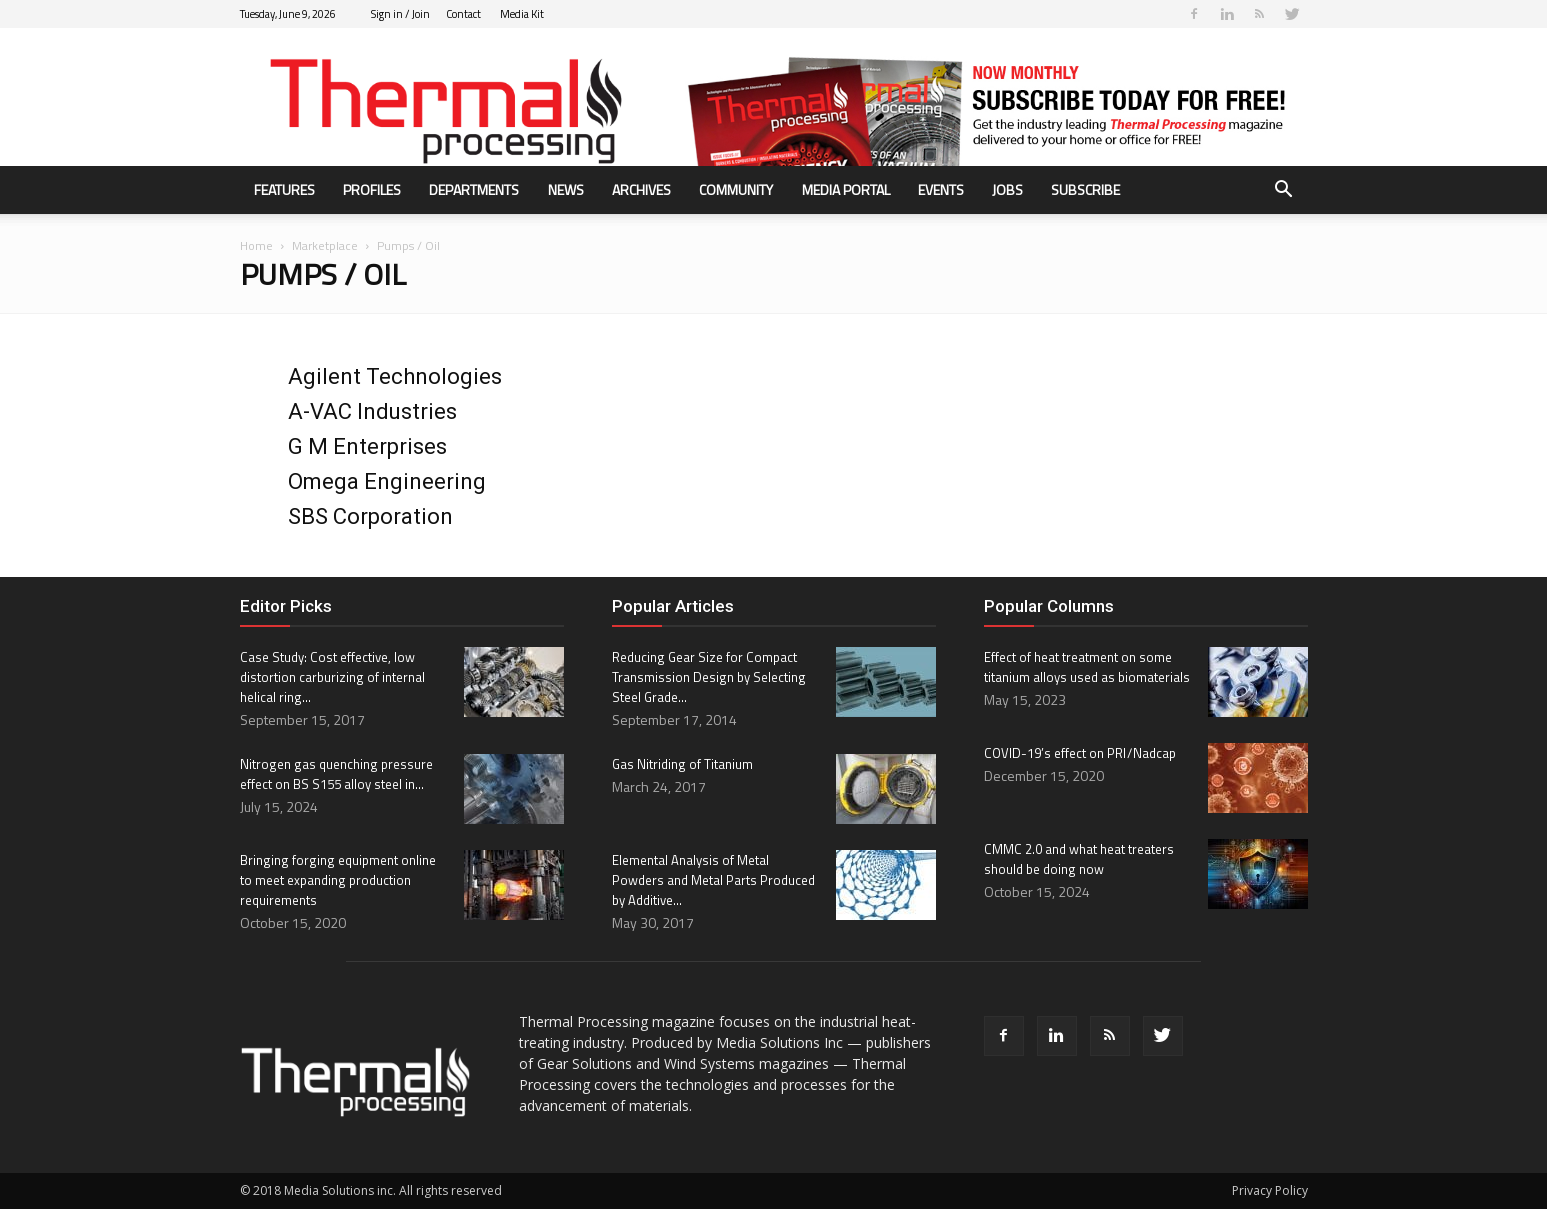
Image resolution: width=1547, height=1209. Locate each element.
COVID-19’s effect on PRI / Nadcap (1080, 753)
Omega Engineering (387, 481)
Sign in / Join (400, 14)
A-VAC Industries (372, 411)
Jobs (1007, 189)
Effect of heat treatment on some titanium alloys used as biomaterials (1087, 667)
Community (736, 189)
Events (941, 189)
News (566, 189)
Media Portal (846, 189)
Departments (474, 189)
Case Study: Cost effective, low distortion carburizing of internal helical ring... (332, 677)
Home (256, 245)
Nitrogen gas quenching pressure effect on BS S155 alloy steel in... (336, 774)
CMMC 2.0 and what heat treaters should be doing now (1079, 859)
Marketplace (325, 245)
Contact (463, 14)
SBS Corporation (370, 516)
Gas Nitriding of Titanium (682, 764)
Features (284, 189)
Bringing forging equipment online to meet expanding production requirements (338, 880)
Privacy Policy (1270, 1190)
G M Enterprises (367, 446)
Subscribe (1085, 189)
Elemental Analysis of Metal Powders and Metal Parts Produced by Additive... (713, 880)
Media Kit (522, 14)
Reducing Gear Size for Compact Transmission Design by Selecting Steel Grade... (709, 677)
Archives (641, 189)
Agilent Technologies (395, 376)
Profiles (372, 189)
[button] (1284, 191)
